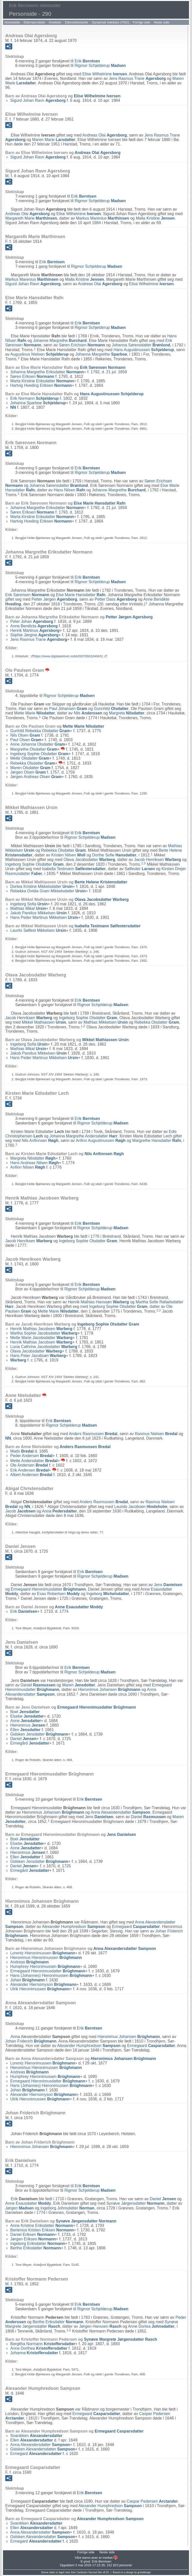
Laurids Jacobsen (141, 1506)
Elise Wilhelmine (104, 74)
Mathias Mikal (28, 908)
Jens (168, 1585)
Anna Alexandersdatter (120, 1812)
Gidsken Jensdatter (39, 1734)
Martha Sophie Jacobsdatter (44, 1333)
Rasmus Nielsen (156, 1434)
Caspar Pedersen (152, 2501)
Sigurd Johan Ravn (38, 100)
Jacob (20, 1511)
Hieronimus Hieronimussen (46, 1957)
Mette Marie (34, 713)
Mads (22, 1451)
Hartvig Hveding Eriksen (41, 385)
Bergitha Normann (42, 2344)
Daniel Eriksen (32, 2234)
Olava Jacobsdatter (89, 859)
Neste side (161, 22)
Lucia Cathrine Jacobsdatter (43, 1347)
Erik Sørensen (103, 367)
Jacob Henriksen (157, 859)
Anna (59, 1511)
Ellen (25, 1730)
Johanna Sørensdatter (141, 345)
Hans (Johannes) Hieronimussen (51, 1975)
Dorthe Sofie (114, 855)
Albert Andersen (31, 1475)
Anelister (55, 22)
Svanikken (36, 2436)
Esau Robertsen (58, 1594)
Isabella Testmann (74, 869)
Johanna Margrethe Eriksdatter (47, 372)
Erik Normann (34, 398)
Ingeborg (107, 1594)
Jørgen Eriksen (33, 2239)
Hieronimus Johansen (109, 1689)
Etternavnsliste (34, 22)
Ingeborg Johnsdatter (67, 2208)
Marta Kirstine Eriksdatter (42, 381)
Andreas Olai (104, 135)
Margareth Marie (31, 218)
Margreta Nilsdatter (33, 1158)
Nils (88, 713)
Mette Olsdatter (29, 758)
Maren (78, 1685)
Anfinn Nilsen (27, 1167)
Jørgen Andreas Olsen (36, 777)
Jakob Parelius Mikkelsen (38, 913)
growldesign (144, 2572)
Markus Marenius (102, 218)
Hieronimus (28, 1725)
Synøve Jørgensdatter (135, 2203)
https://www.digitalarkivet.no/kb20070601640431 (68, 656)
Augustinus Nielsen (39, 354)
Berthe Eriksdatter (35, 2248)
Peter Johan (31, 621)
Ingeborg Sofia (29, 904)
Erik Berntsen (101, 2561)
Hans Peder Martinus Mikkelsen (44, 917)
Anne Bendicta (34, 626)
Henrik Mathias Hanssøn (98, 1302)
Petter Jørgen (54, 599)
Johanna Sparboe (38, 403)
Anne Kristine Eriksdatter (41, 2225)
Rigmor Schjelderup (100, 65)
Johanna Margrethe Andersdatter (83, 1136)
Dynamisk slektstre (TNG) (110, 22)
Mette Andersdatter (34, 1461)
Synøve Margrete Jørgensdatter (120, 2339)
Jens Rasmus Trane (137, 78)
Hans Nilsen (69, 490)
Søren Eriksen (32, 376)
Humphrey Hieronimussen (45, 1966)
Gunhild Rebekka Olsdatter (40, 731)
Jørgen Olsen (28, 772)
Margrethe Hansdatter (156, 1140)
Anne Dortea (151, 2326)
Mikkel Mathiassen (44, 1022)
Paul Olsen (26, 740)
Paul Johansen (68, 708)
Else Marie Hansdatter (100, 503)
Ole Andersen (29, 1465)
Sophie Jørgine (34, 635)
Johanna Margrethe (101, 354)
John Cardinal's (79, 2572)
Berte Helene (100, 882)
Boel (25, 1712)
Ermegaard (136, 1926)
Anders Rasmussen (93, 1434)
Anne (25, 1721)
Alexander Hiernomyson (43, 1984)
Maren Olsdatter (30, 768)
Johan (27, 1980)
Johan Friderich (30, 2041)
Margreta (126, 713)
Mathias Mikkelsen (106, 1022)
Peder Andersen (31, 1456)
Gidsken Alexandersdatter (42, 2449)
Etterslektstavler (76, 22)
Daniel (38, 1685)
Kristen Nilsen (68, 855)
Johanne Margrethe (59, 340)
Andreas (29, 1962)
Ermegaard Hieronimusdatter (48, 1589)
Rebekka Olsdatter (32, 763)
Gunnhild (111, 708)
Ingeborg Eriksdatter (37, 2243)
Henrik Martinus (35, 630)
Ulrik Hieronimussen (40, 1989)
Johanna (34, 2353)
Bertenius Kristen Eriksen (42, 2230)
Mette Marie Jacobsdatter (41, 1338)
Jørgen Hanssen (100, 2326)
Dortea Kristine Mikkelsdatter (41, 886)
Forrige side (141, 22)
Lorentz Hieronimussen (42, 1953)
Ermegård (29, 1743)
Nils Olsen (25, 735)
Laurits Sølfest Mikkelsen (38, 930)
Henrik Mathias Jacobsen (41, 1329)
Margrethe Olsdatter (34, 749)
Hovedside (12, 22)
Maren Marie (54, 139)
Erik (87, 61)
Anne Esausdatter (79, 1607)
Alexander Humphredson (73, 1926)
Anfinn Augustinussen (101, 1140)
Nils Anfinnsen (40, 1140)
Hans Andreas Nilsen (34, 1163)
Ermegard (36, 2453)
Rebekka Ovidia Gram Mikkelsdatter (48, 891)
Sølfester (139, 869)
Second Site (95, 2572)
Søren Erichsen (82, 345)
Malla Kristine (155, 218)
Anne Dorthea (39, 2348)
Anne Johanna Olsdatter (37, 744)
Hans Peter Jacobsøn (38, 1356)
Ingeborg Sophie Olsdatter (39, 754)
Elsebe (27, 1716)
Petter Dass (115, 599)
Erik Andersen (29, 1470)
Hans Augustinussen (144, 350)
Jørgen (19, 2208)
